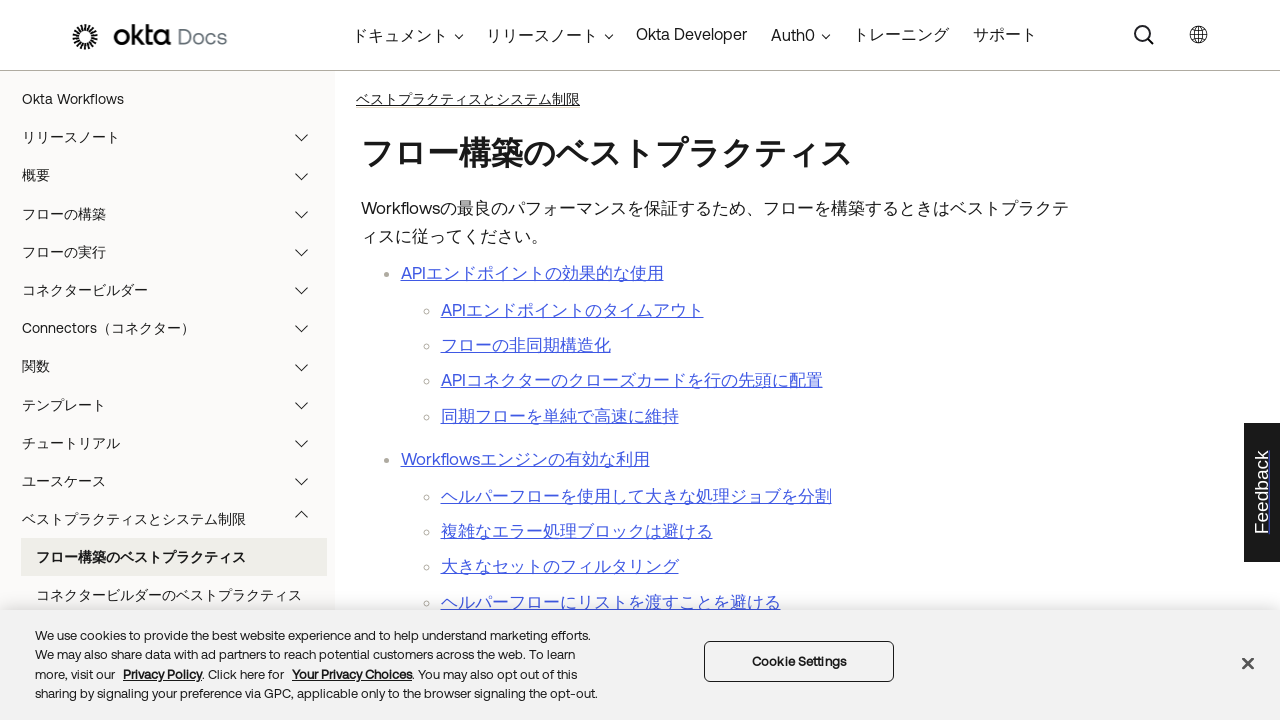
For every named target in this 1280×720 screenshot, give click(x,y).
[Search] (1144, 35)
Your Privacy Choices (352, 674)
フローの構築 (174, 214)
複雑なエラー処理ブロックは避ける (577, 531)
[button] (306, 137)
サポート (1005, 34)
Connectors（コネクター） (174, 328)
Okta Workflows (73, 99)
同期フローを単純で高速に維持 (560, 416)
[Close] (1248, 663)
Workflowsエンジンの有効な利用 (525, 459)
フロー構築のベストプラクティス (141, 557)
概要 (174, 175)
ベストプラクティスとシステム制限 (174, 519)
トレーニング (901, 34)
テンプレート (174, 405)
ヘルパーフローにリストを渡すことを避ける (611, 602)
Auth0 (793, 35)
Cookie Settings (799, 661)
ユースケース (174, 481)
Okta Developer (691, 34)
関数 (174, 366)
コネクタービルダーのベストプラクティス (169, 595)
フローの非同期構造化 (526, 345)
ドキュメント (400, 35)
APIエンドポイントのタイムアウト (572, 310)
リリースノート (174, 137)
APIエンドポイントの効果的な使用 (532, 273)
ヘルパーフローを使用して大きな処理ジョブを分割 (636, 496)
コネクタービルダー (174, 290)
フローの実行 (174, 252)
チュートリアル (174, 443)
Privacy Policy (162, 674)
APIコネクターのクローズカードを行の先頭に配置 (632, 380)
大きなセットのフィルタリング (560, 566)
